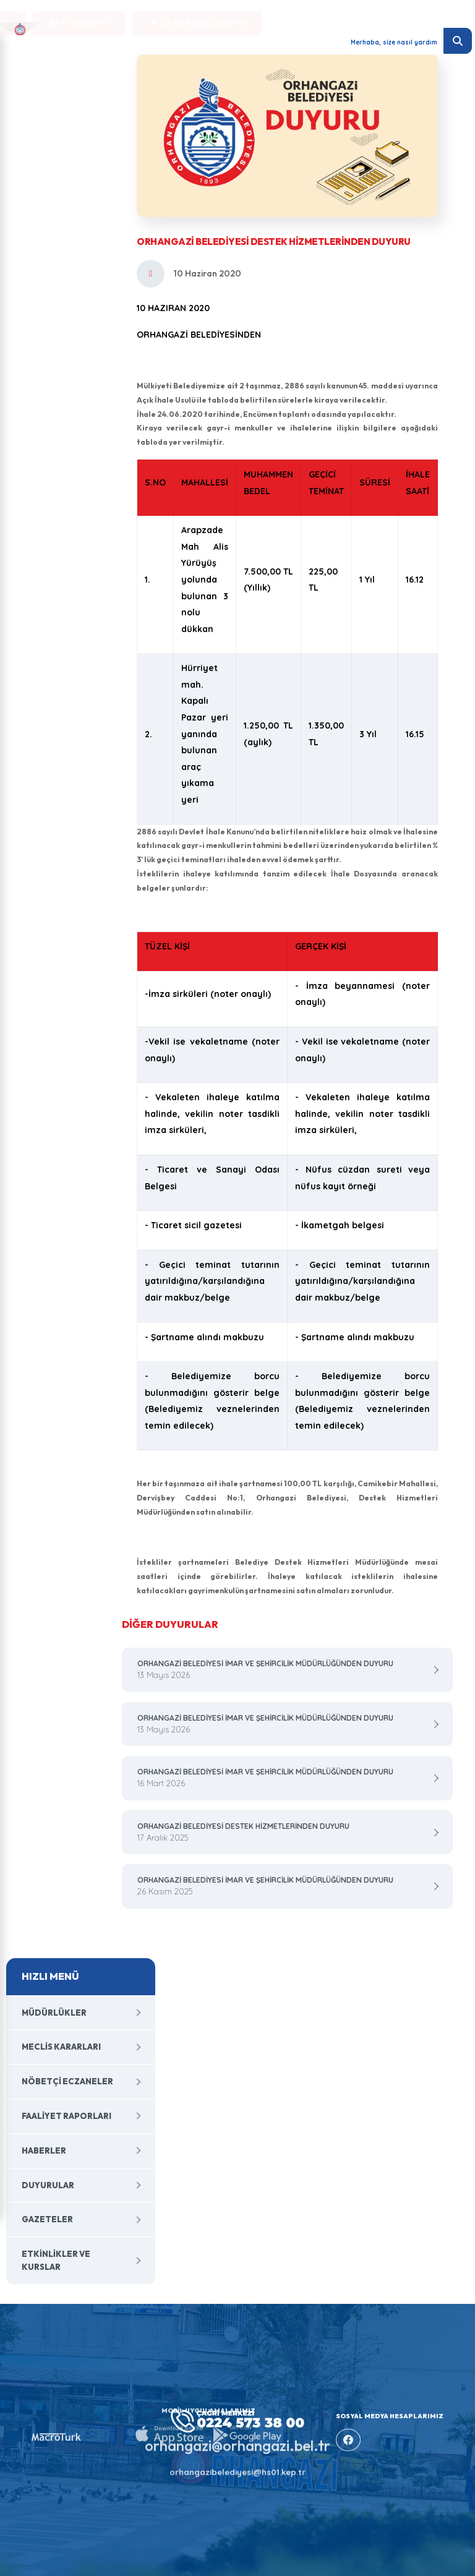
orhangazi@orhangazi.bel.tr (237, 2437)
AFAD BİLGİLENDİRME (197, 40)
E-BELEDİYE (79, 40)
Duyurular (48, 2185)
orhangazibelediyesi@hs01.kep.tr (237, 2464)
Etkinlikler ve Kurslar (56, 2260)
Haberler (44, 2150)
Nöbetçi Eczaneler (67, 2081)
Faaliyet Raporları (66, 2116)
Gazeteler (47, 2219)
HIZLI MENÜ (50, 1976)
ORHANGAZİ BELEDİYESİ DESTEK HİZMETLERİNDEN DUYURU (282, 1832)
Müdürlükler (54, 2013)
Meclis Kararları (61, 2047)
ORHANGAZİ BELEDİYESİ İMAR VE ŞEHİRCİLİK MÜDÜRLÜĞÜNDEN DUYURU (282, 1670)
